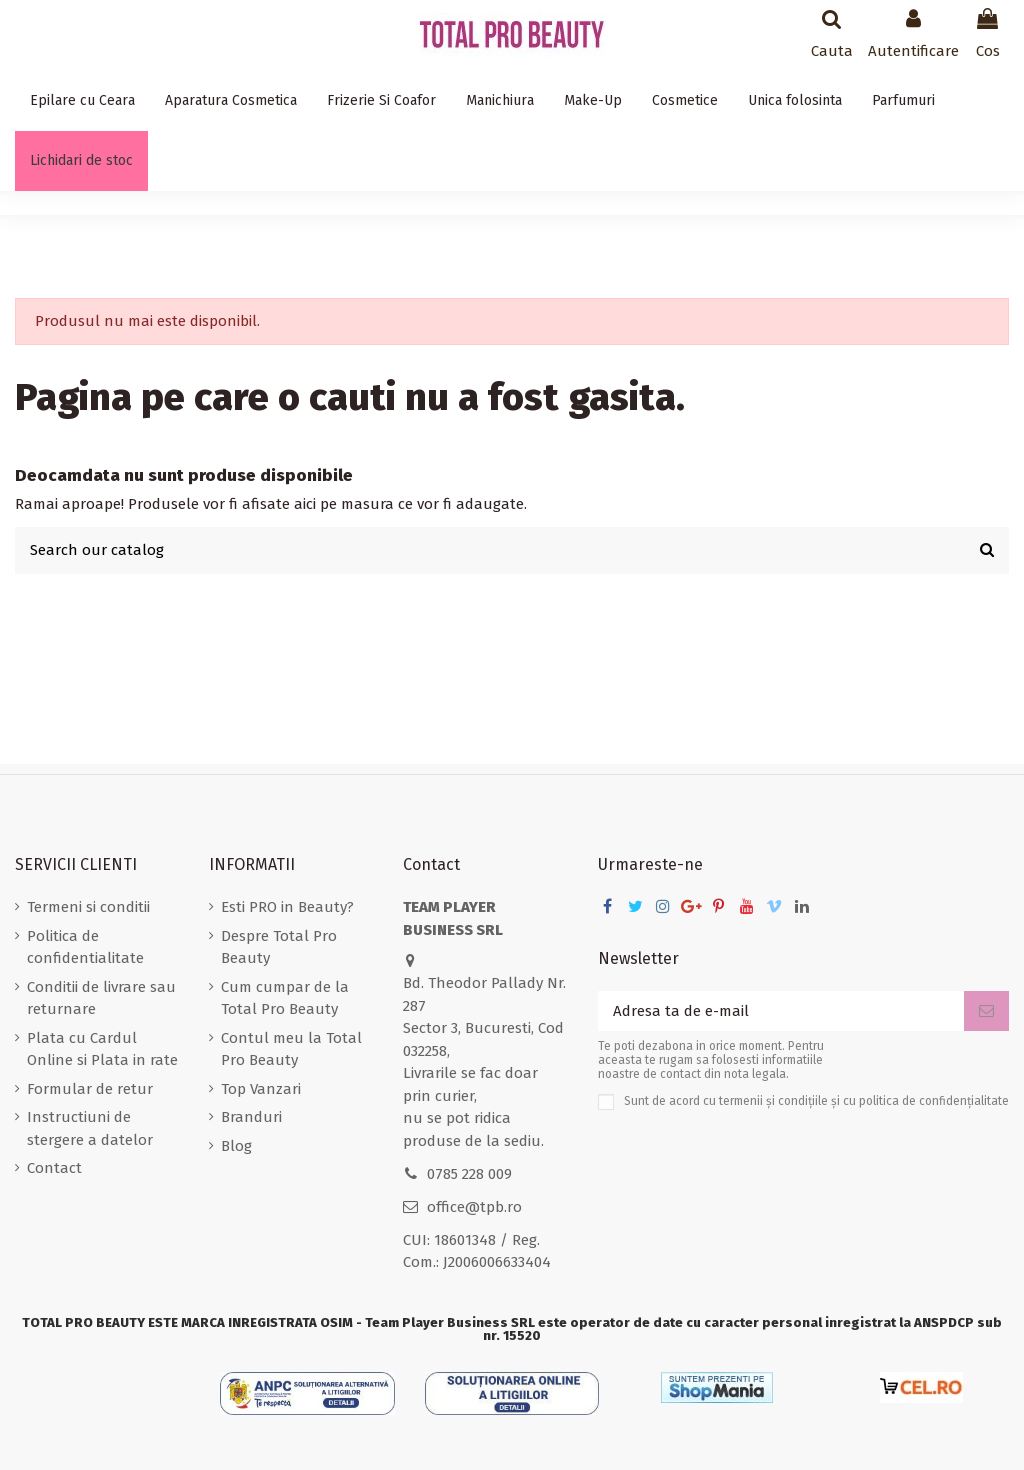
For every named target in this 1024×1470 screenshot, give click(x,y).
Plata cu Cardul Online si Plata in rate (102, 1049)
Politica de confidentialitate (85, 947)
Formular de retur (90, 1089)
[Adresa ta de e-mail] (781, 1011)
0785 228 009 (469, 1174)
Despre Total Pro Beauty (279, 947)
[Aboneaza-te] (986, 1011)
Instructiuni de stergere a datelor (90, 1128)
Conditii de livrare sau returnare (101, 998)
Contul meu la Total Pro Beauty (291, 1049)
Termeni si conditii (88, 907)
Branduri (251, 1117)
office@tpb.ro (474, 1207)
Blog (236, 1146)
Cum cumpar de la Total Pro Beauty (285, 998)
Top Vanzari (261, 1089)
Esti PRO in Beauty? (287, 907)
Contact (54, 1168)
